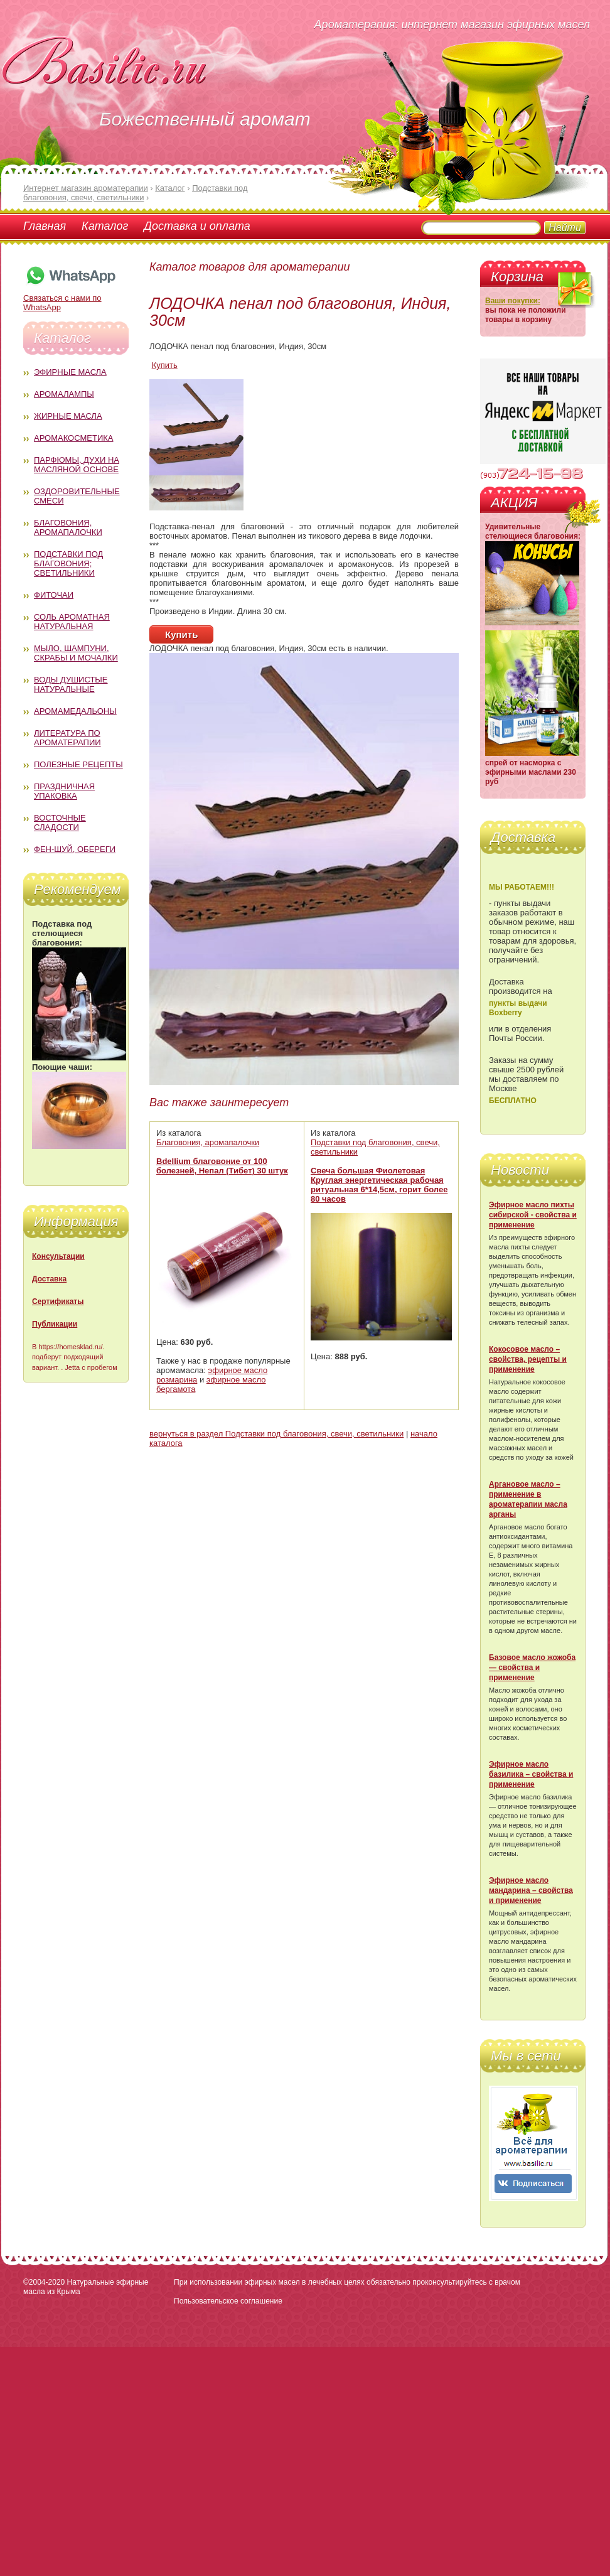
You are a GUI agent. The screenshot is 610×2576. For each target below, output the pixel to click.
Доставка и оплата (197, 226)
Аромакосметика (73, 438)
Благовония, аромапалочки (68, 527)
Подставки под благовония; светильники (68, 563)
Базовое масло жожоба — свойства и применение (532, 1667)
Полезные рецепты (78, 764)
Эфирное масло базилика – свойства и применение (531, 1774)
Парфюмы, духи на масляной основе (76, 464)
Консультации (58, 1256)
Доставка (49, 1279)
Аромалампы (64, 394)
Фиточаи (53, 595)
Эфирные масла (70, 372)
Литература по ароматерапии (67, 737)
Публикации (54, 1324)
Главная (44, 226)
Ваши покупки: (512, 300)
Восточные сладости (60, 822)
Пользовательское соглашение (228, 2301)
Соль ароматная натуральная (72, 621)
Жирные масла (68, 416)
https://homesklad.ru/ (70, 1346)
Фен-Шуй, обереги (74, 849)
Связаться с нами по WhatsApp (70, 298)
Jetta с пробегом (91, 1367)
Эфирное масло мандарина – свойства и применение (531, 1890)
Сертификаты (57, 1301)
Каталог (105, 226)
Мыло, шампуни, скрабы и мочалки (76, 653)
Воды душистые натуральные (71, 684)
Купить (165, 365)
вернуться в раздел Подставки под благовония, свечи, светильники (276, 1433)
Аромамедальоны (75, 711)
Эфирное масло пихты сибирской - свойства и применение (533, 1214)
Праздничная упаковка (64, 791)
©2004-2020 (44, 2282)
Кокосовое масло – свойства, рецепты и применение (528, 1359)
